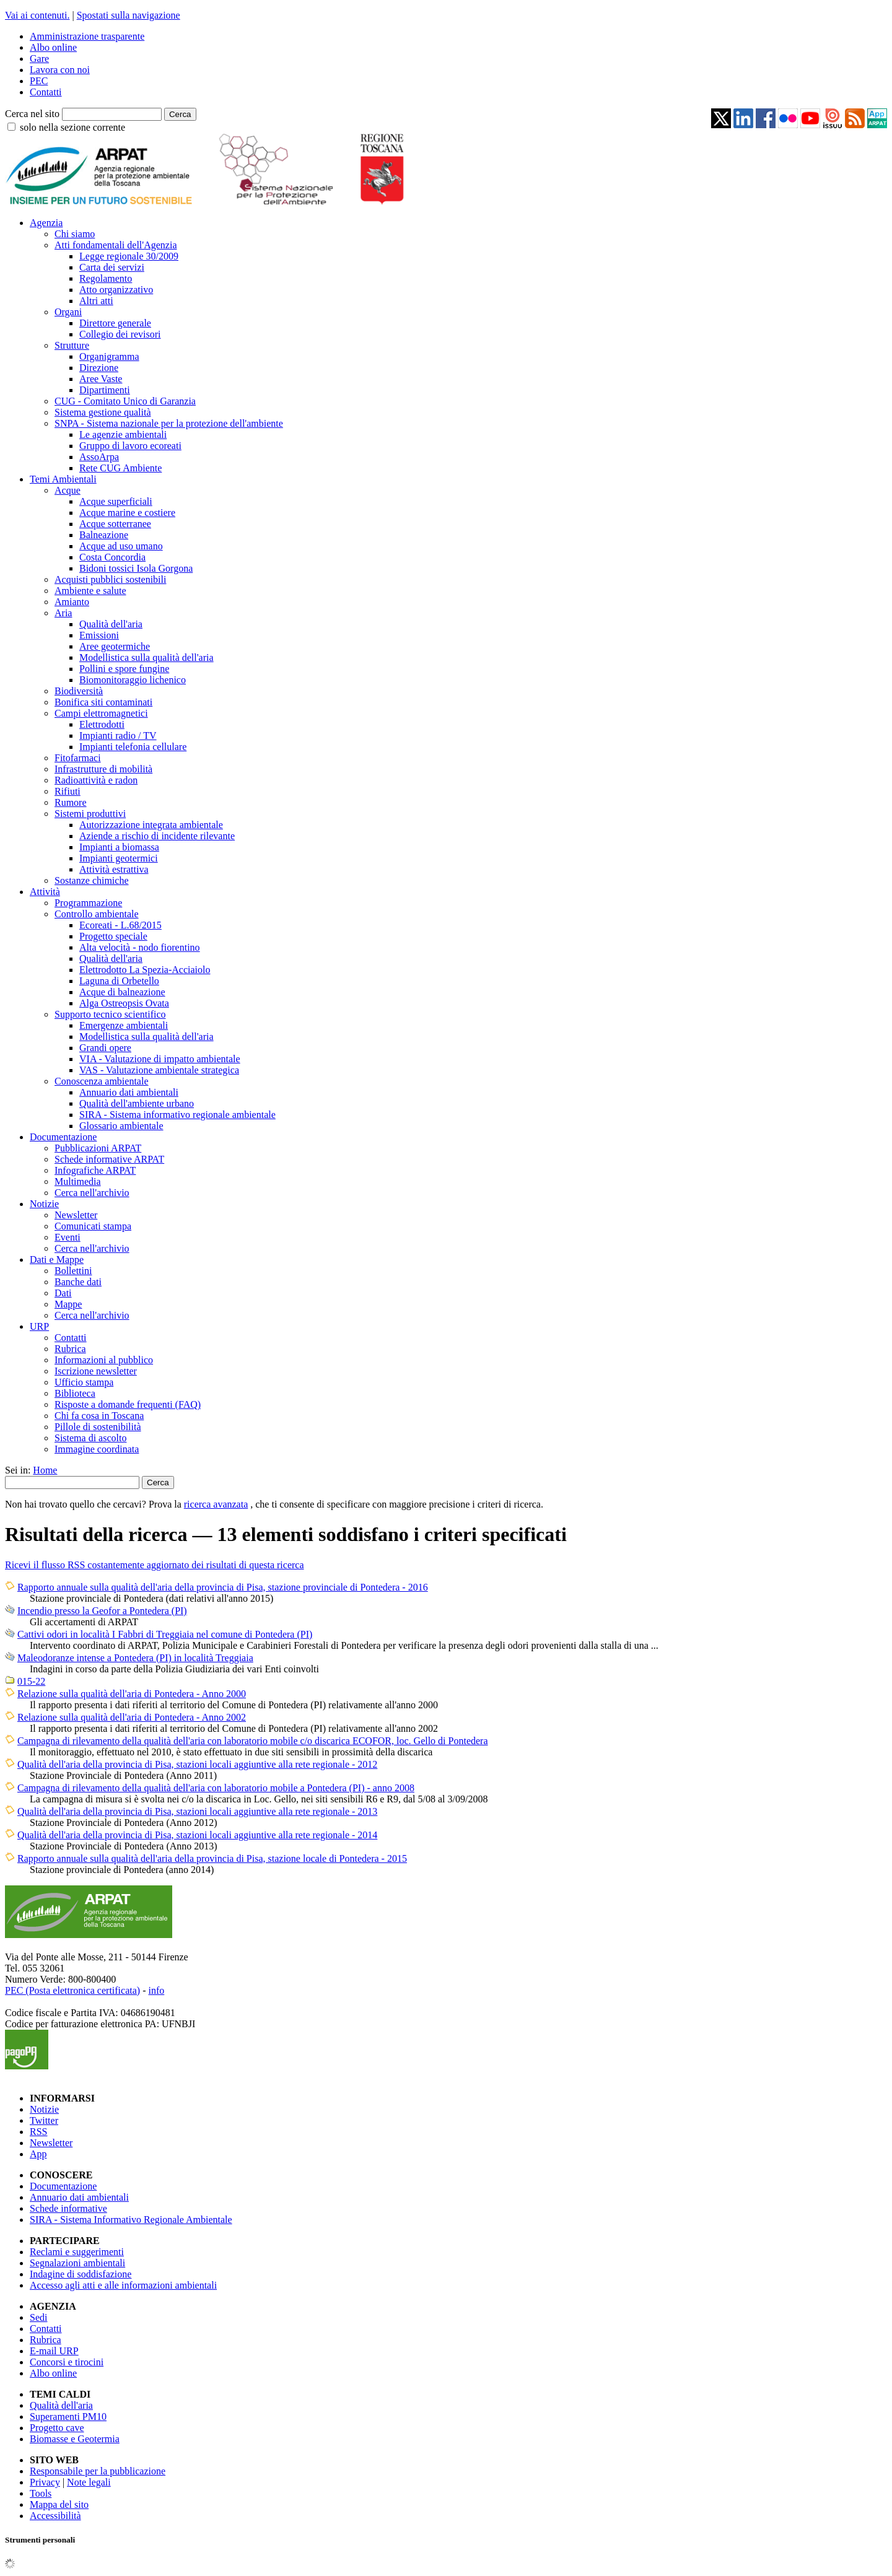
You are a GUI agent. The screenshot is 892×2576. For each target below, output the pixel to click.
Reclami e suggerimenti (77, 2251)
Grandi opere (105, 1047)
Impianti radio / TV (118, 735)
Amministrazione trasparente (87, 36)
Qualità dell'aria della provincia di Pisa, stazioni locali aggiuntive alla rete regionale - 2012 (197, 1764)
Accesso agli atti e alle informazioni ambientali (123, 2285)
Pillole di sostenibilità (98, 1426)
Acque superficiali (115, 501)
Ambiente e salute (90, 590)
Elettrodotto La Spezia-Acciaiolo (144, 969)
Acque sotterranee (115, 523)
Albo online (53, 47)
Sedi (38, 2317)
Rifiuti (68, 791)
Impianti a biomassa (119, 847)
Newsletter (76, 1215)
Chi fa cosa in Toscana (99, 1415)
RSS (38, 2131)
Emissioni (99, 635)
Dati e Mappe (57, 1259)
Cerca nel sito (32, 113)
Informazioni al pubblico (104, 1360)
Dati (63, 1293)
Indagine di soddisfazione (80, 2274)
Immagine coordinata (97, 1449)
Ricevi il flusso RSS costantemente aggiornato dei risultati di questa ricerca (154, 1565)
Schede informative (68, 2208)
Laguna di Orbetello (119, 981)
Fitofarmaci (78, 758)
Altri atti (96, 300)
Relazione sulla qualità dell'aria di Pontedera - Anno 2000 (131, 1693)
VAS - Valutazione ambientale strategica (159, 1070)
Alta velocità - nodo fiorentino (139, 947)
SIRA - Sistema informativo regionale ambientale (177, 1114)
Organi (68, 312)
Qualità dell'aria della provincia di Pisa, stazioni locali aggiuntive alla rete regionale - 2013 (197, 1811)
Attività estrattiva (114, 869)
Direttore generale (115, 323)
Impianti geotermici (118, 858)
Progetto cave (57, 2427)
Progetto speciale (113, 936)
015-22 (31, 1681)
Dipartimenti (104, 390)
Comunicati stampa (93, 1226)
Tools (40, 2493)
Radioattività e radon (96, 780)
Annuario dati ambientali (128, 1092)
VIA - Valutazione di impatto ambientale (159, 1059)
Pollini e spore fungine (124, 668)
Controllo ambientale (97, 914)
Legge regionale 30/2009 (128, 256)
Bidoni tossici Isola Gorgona (136, 568)
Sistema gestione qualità (103, 412)
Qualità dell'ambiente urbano (136, 1103)
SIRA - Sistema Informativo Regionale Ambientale (131, 2219)
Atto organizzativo (116, 289)
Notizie (44, 1203)
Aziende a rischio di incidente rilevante (157, 836)
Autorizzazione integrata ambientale (151, 824)
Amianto (72, 601)
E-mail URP (54, 2351)
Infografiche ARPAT (95, 1170)
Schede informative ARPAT (109, 1159)
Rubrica (70, 1348)
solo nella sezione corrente (72, 127)
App (38, 2154)
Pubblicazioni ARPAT (98, 1148)
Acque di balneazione (122, 992)
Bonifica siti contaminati (103, 702)
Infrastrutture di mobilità (103, 769)
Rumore (71, 802)
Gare (39, 58)
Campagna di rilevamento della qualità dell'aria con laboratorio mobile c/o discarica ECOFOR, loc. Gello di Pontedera (252, 1741)
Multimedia (78, 1181)
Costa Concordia (112, 557)
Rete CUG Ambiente (120, 468)
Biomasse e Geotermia (75, 2439)
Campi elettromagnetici (101, 713)
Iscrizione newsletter (96, 1371)
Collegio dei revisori (120, 334)
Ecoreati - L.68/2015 (120, 925)
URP (39, 1326)
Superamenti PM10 (68, 2416)
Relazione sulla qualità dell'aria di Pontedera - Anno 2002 (131, 1717)
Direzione (98, 367)
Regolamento (105, 278)
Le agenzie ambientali (123, 434)
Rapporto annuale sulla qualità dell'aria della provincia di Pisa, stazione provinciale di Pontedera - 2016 (222, 1587)
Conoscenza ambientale (102, 1081)
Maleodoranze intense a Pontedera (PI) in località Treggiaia (135, 1658)
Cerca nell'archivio (92, 1192)
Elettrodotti (102, 724)
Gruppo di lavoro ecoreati (130, 445)
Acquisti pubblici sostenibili (110, 579)
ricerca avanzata (216, 1504)
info (156, 1990)
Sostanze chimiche (92, 880)
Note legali (89, 2482)
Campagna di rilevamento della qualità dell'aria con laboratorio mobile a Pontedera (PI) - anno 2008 (215, 1788)
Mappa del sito (59, 2504)
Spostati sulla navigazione (128, 15)
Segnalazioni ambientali (77, 2263)
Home (45, 1470)
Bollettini (73, 1270)
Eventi (68, 1237)
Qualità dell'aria (110, 624)
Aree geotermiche (114, 646)
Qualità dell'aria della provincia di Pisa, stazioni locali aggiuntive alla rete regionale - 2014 (197, 1835)
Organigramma (109, 356)
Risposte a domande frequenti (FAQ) (128, 1404)
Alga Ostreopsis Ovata (124, 1003)
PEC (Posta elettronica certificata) (72, 1990)
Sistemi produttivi (90, 813)
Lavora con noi (60, 69)
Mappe (68, 1304)
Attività (45, 891)
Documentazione (63, 1137)
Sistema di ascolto (90, 1438)
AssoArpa (99, 457)
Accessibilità (55, 2515)
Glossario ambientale (121, 1125)
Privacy (45, 2482)
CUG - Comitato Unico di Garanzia (125, 401)
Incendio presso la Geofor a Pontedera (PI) (102, 1610)
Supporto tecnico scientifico (110, 1014)
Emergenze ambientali (123, 1025)
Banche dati (78, 1282)
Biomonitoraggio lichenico (132, 680)
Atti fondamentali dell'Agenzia (116, 245)
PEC (39, 81)
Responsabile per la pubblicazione (97, 2471)
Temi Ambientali (63, 479)
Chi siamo (75, 234)
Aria (63, 613)
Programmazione (88, 902)
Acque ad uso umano (121, 546)
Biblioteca (75, 1393)
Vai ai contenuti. (37, 15)
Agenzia (46, 222)
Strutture (72, 345)
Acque (68, 490)
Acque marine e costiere (127, 512)
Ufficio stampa (84, 1382)
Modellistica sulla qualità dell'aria (146, 657)
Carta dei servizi (111, 267)
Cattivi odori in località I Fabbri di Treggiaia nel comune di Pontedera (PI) (164, 1634)
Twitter (44, 2120)
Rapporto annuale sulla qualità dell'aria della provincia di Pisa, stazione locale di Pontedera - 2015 (212, 1858)
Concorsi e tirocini (66, 2362)
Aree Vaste (100, 378)
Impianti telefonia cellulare (132, 746)
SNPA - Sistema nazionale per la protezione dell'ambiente (169, 423)
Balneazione (103, 535)
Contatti (46, 92)
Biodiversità (79, 691)
